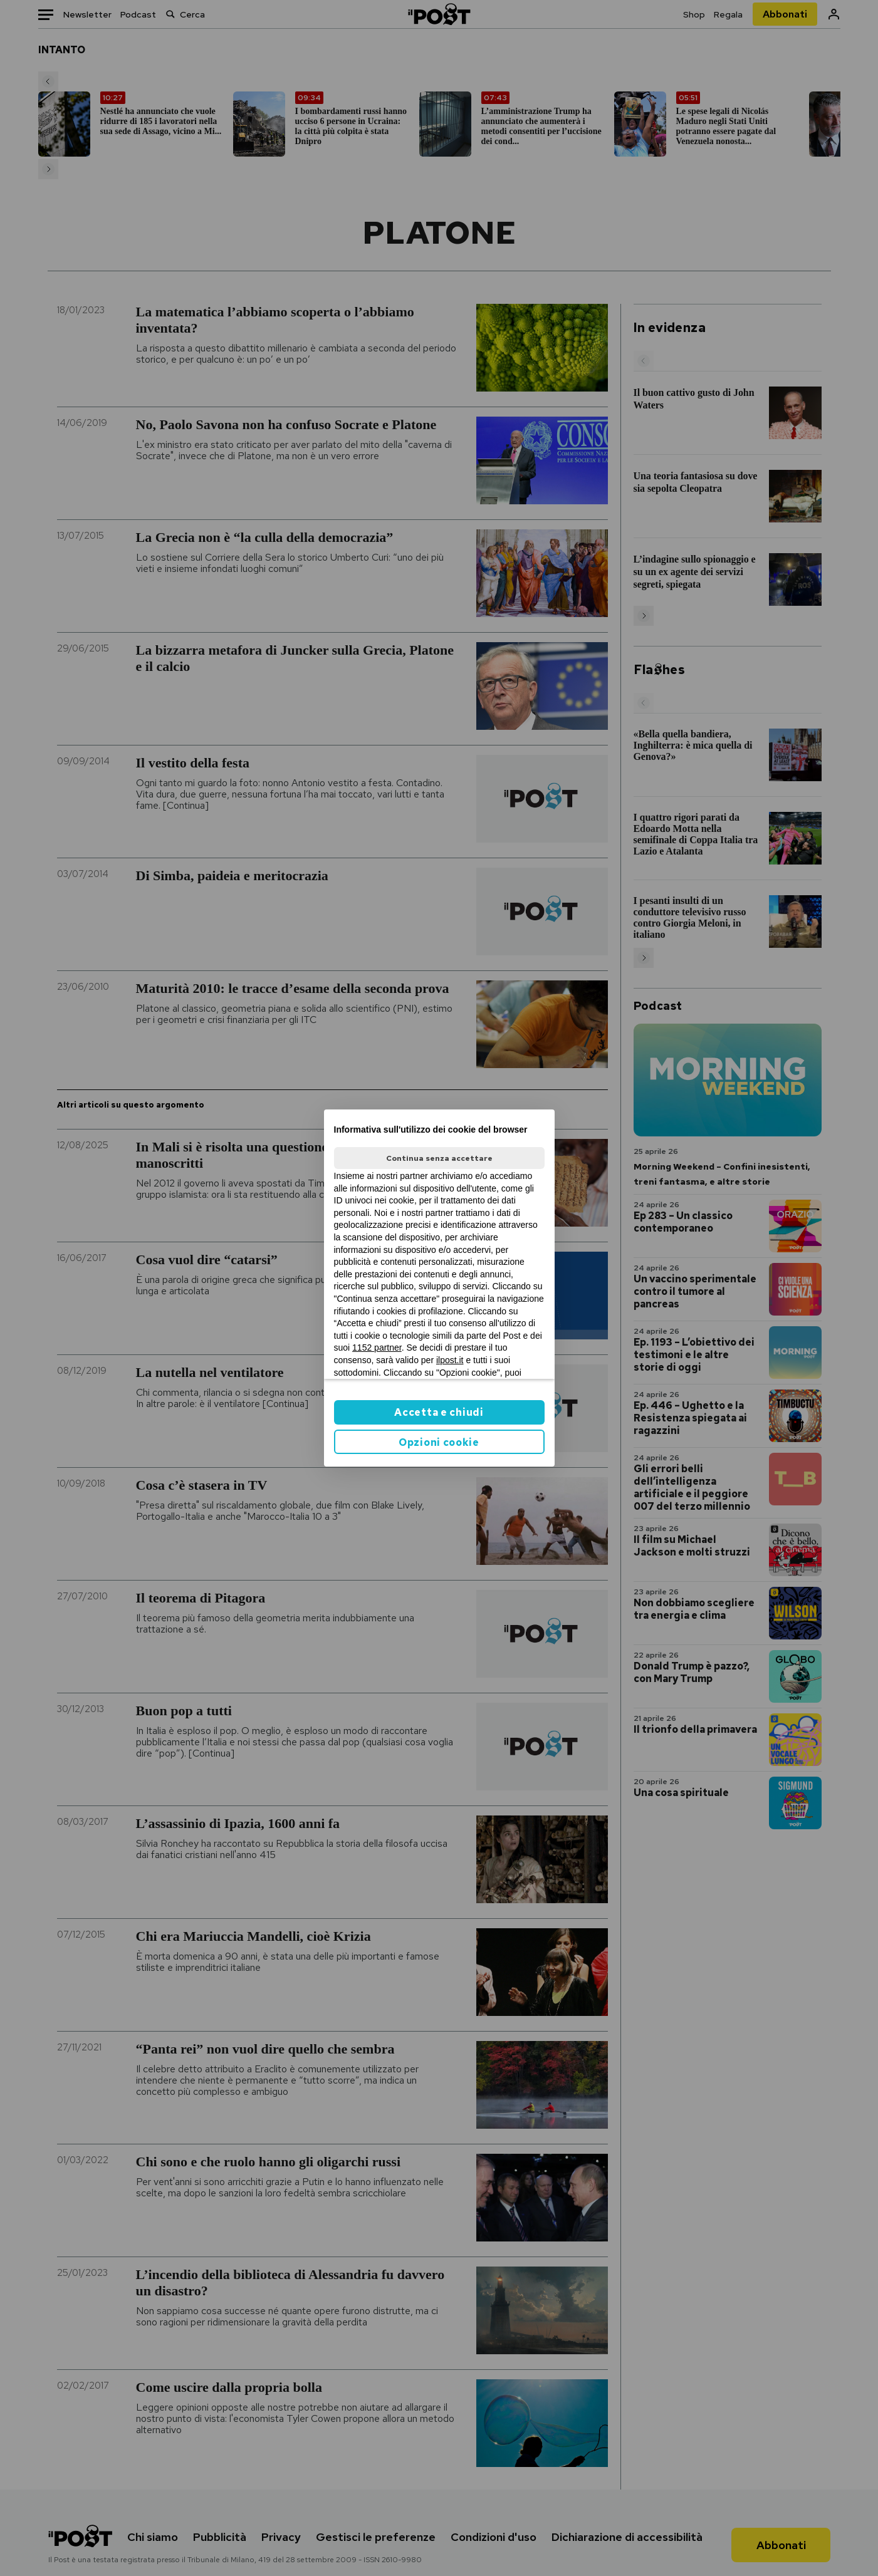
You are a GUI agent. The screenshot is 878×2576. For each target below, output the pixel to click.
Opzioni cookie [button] (439, 1442)
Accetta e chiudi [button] (438, 1412)
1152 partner (377, 1348)
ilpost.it (450, 1360)
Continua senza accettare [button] (439, 1158)
